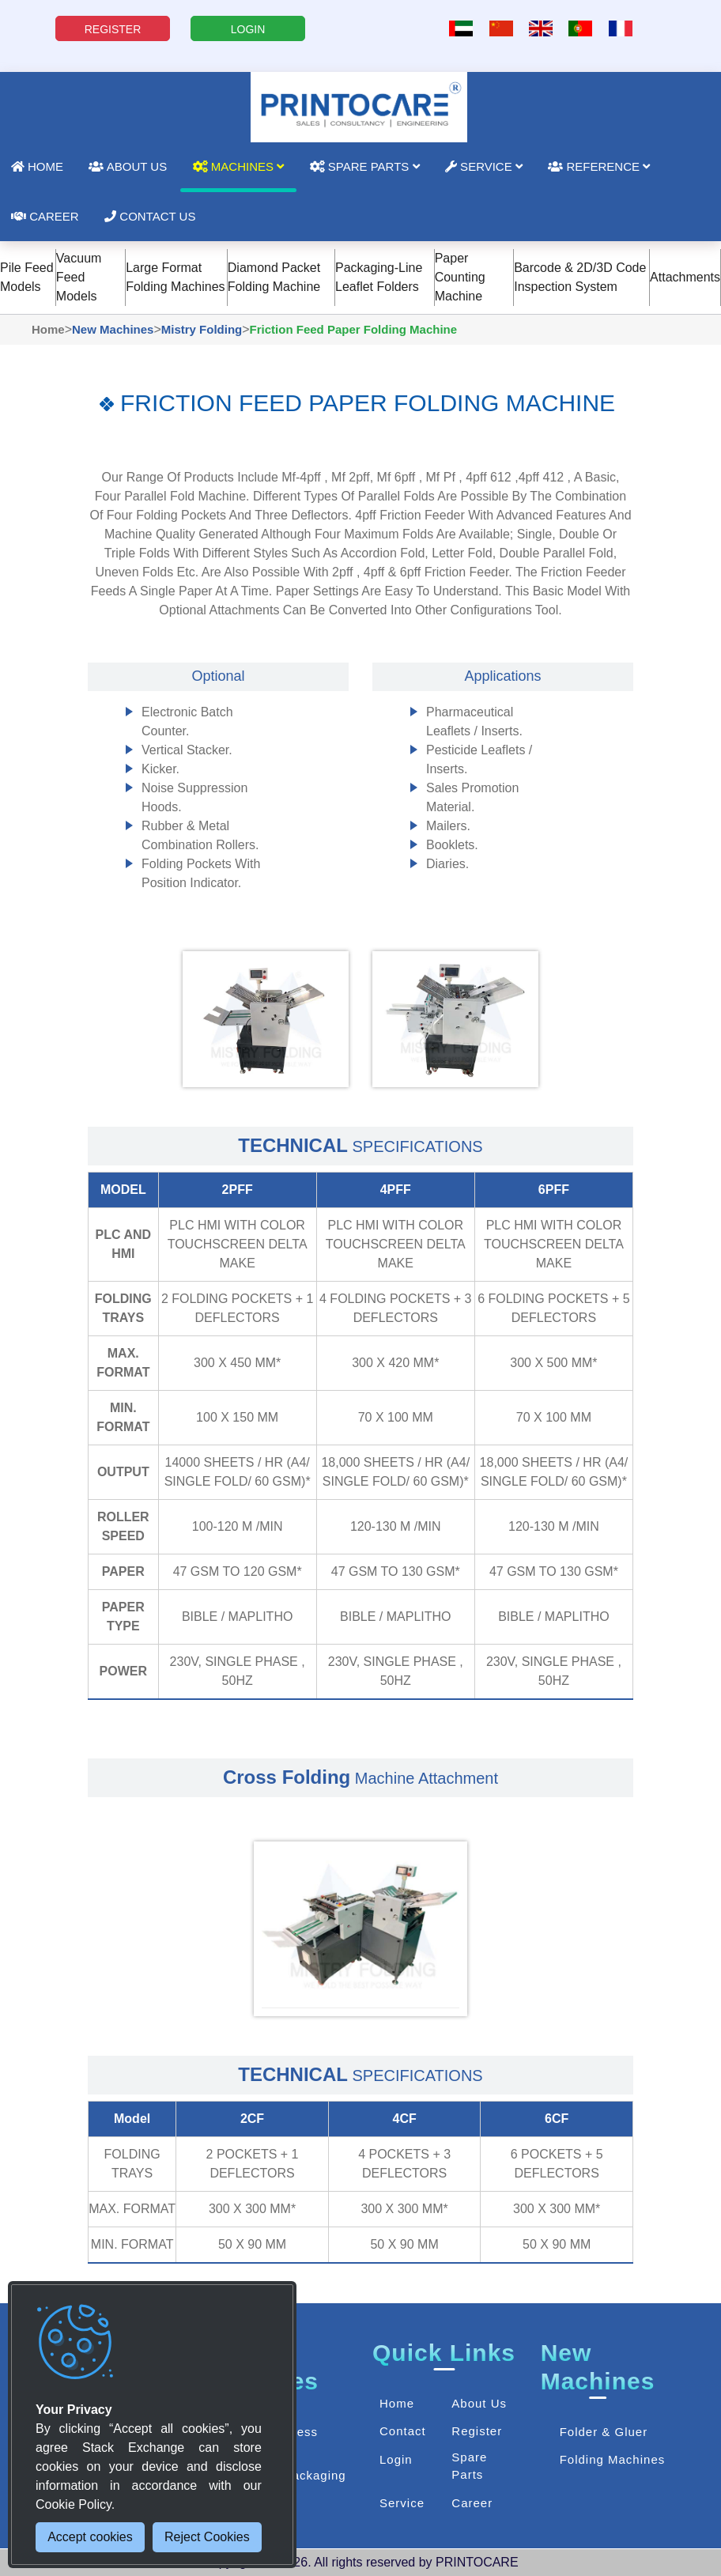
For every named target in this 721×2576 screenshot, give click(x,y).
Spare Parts (365, 166)
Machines (239, 166)
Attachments (685, 277)
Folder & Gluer (604, 2431)
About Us (128, 166)
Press (301, 2431)
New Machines (112, 329)
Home (48, 329)
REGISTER (113, 29)
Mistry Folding (202, 329)
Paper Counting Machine (460, 277)
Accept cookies (90, 2537)
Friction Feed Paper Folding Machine (354, 329)
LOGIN (248, 29)
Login (396, 2459)
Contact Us (149, 216)
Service (484, 166)
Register (476, 2431)
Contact (402, 2431)
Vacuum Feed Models (79, 277)
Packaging (315, 2475)
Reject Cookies (207, 2537)
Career (472, 2503)
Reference (599, 166)
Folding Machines (613, 2459)
